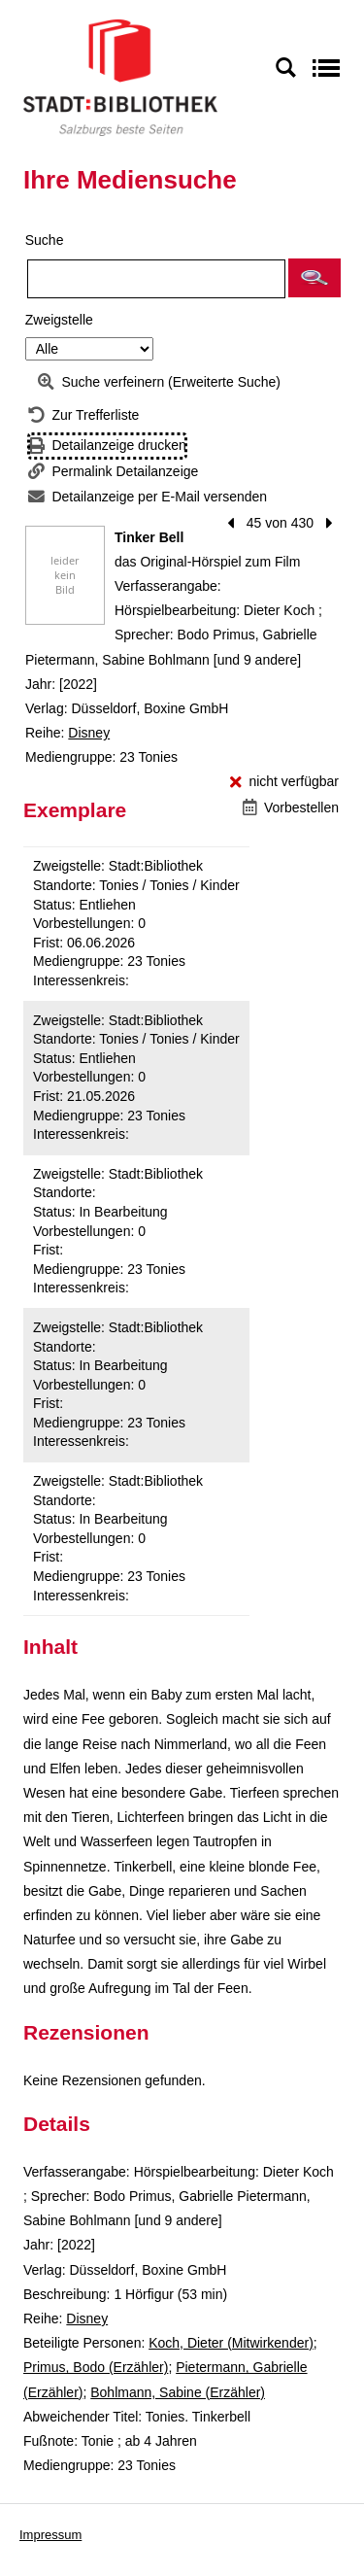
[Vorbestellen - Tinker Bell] (291, 808)
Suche (44, 240)
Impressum (50, 2534)
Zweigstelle (59, 319)
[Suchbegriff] (156, 278)
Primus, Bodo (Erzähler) (95, 2367)
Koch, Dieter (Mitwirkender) (231, 2343)
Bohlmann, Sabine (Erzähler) (177, 2392)
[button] (314, 277)
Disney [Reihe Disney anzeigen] (89, 732)
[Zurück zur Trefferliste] (83, 415)
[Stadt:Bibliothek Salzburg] (120, 77)
